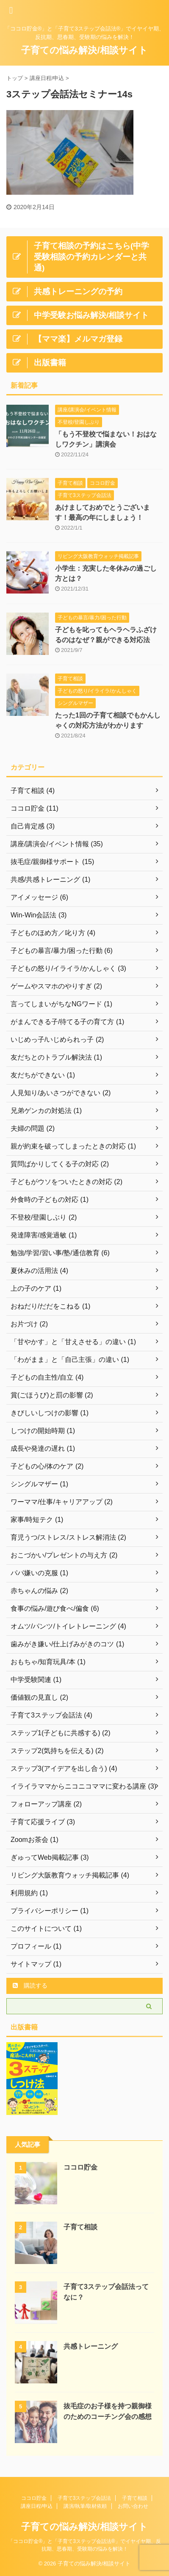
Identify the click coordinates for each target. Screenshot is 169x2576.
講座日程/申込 (37, 2506)
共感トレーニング (91, 2346)
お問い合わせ (133, 2506)
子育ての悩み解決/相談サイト (84, 50)
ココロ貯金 (80, 2167)
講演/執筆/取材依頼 (85, 2506)
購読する (30, 1985)
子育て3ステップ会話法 (84, 2498)
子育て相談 (80, 2227)
